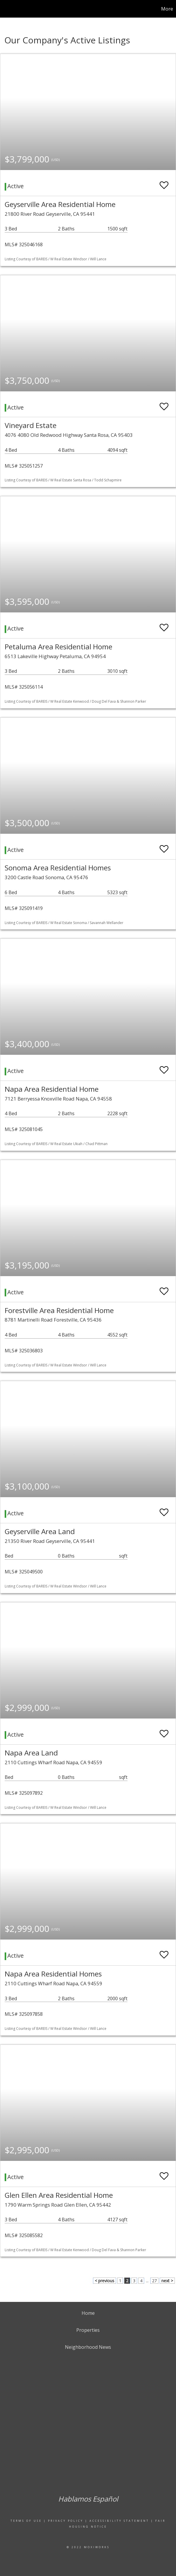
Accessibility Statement (119, 2521)
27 (154, 2280)
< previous (104, 2280)
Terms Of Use (26, 2521)
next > (167, 2280)
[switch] (164, 182)
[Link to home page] (7, 9)
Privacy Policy (65, 2521)
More (167, 9)
